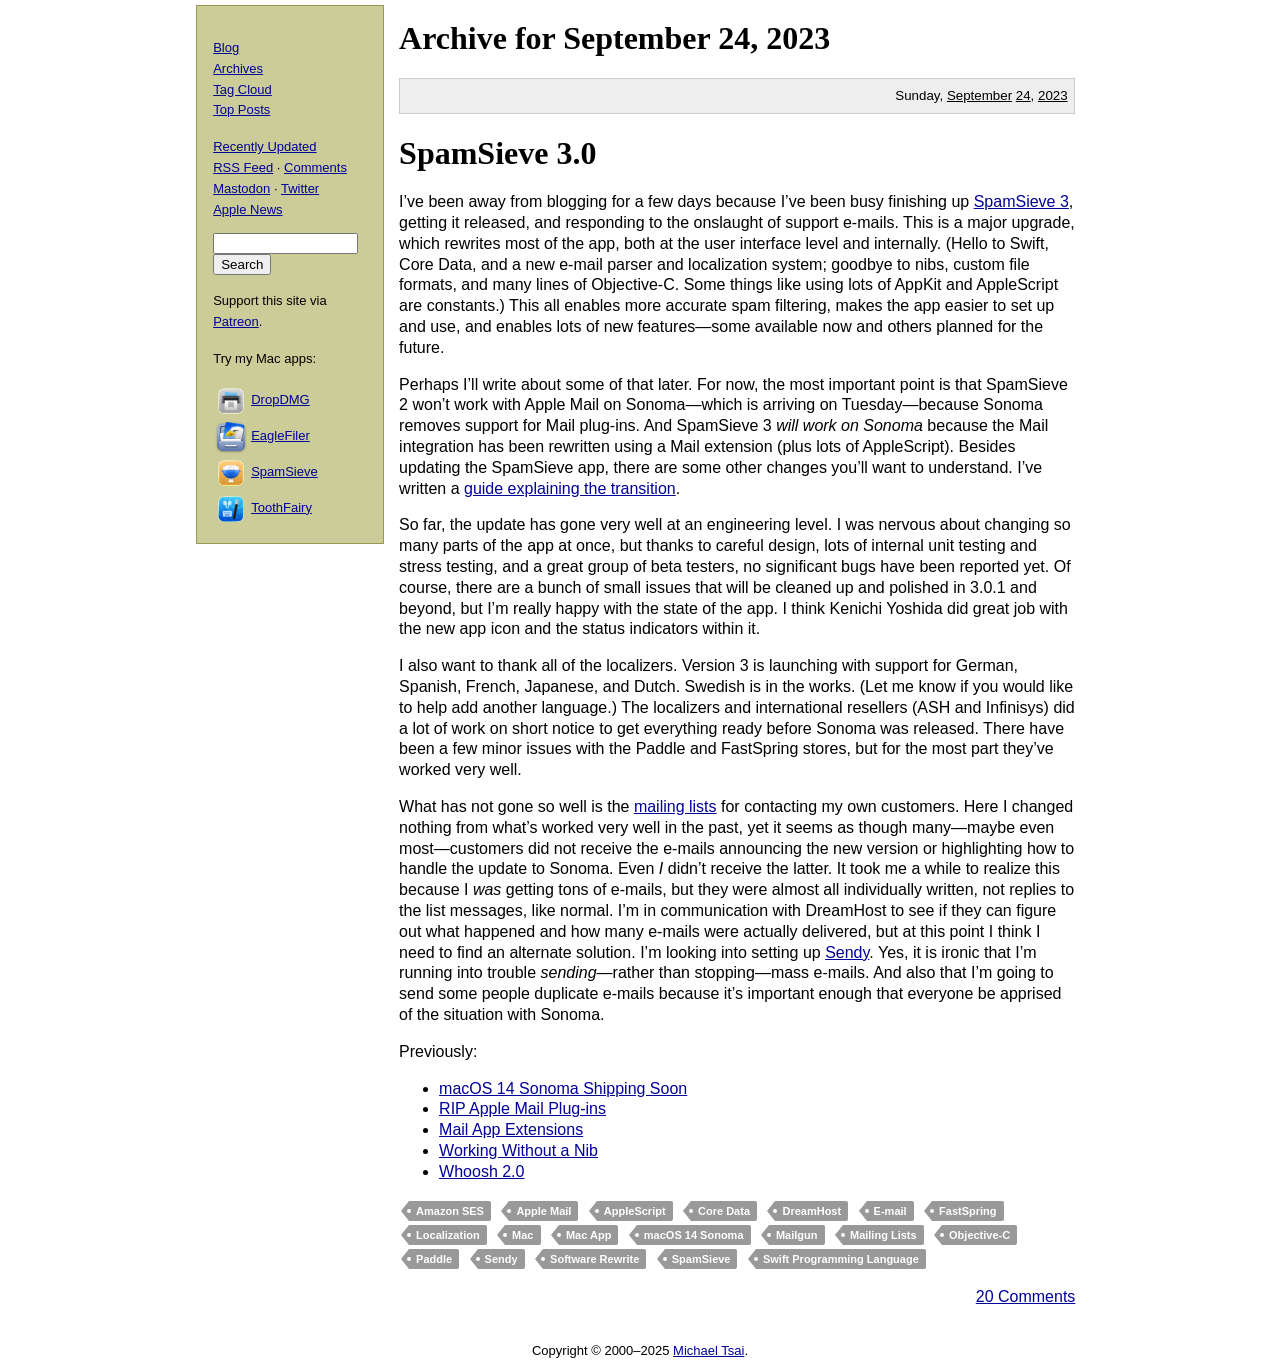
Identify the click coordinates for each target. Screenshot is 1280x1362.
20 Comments (1026, 1296)
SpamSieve (701, 1259)
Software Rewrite (594, 1259)
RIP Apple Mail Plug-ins (522, 1108)
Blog (226, 47)
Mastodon (241, 188)
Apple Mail (543, 1211)
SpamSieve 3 (1021, 201)
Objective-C (979, 1235)
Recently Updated (264, 146)
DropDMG (280, 399)
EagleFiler (280, 435)
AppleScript (635, 1211)
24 (1023, 95)
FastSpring (967, 1211)
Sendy (847, 952)
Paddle (434, 1259)
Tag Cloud (242, 89)
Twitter (300, 188)
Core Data (724, 1211)
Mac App (588, 1235)
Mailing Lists (883, 1235)
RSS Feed (243, 167)
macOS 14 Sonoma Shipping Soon (563, 1088)
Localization (448, 1235)
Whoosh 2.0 (481, 1171)
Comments (315, 167)
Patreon (236, 321)
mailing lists (675, 806)
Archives (238, 68)
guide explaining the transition (570, 488)
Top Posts (241, 109)
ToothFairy (281, 507)
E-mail (890, 1211)
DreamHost (811, 1211)
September (636, 38)
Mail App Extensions (511, 1129)
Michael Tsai (708, 1350)
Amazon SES (450, 1211)
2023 (798, 38)
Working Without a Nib (518, 1150)
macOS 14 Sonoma (694, 1235)
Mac (522, 1235)
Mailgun (797, 1235)
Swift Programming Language (841, 1259)
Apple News (247, 209)
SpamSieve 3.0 (497, 153)
